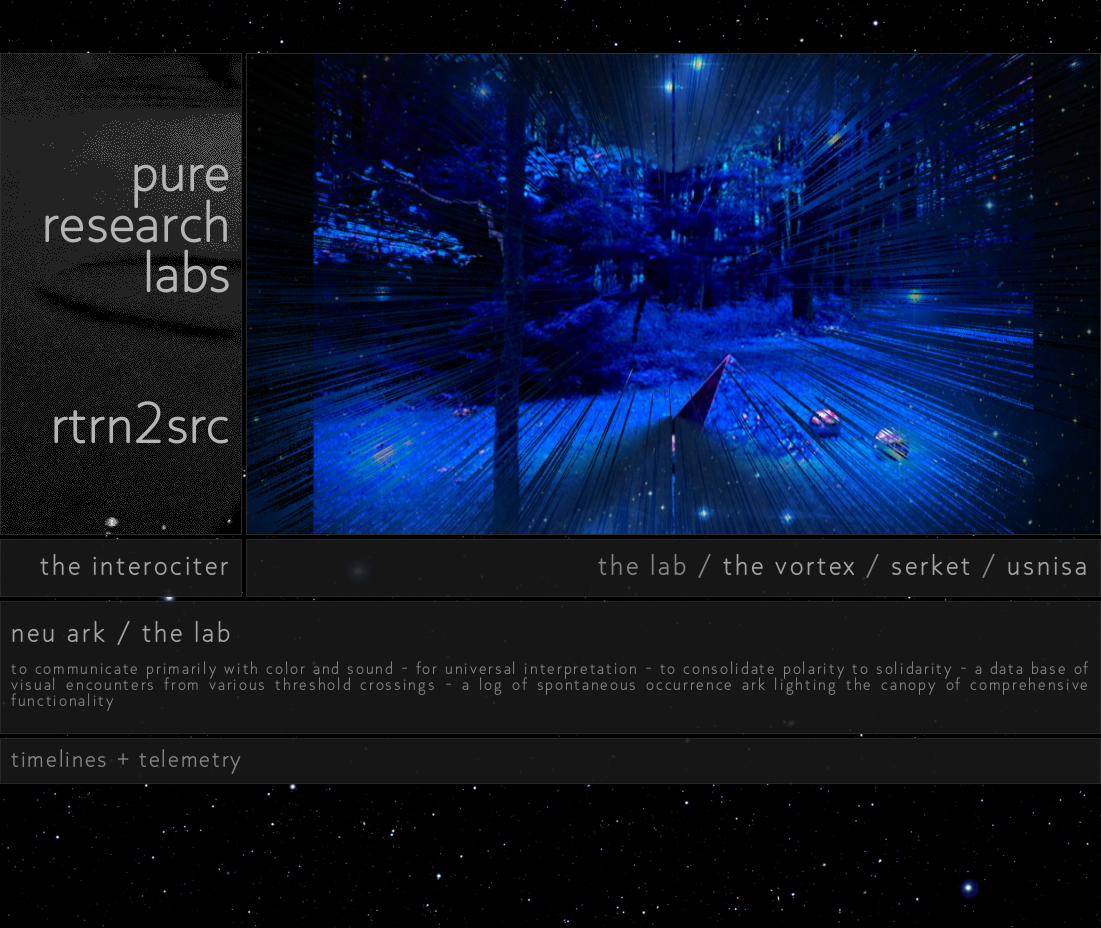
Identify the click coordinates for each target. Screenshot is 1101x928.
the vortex (790, 566)
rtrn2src (141, 424)
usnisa (1048, 566)
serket (932, 566)
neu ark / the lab (122, 633)
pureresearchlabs (136, 223)
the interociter (135, 566)
